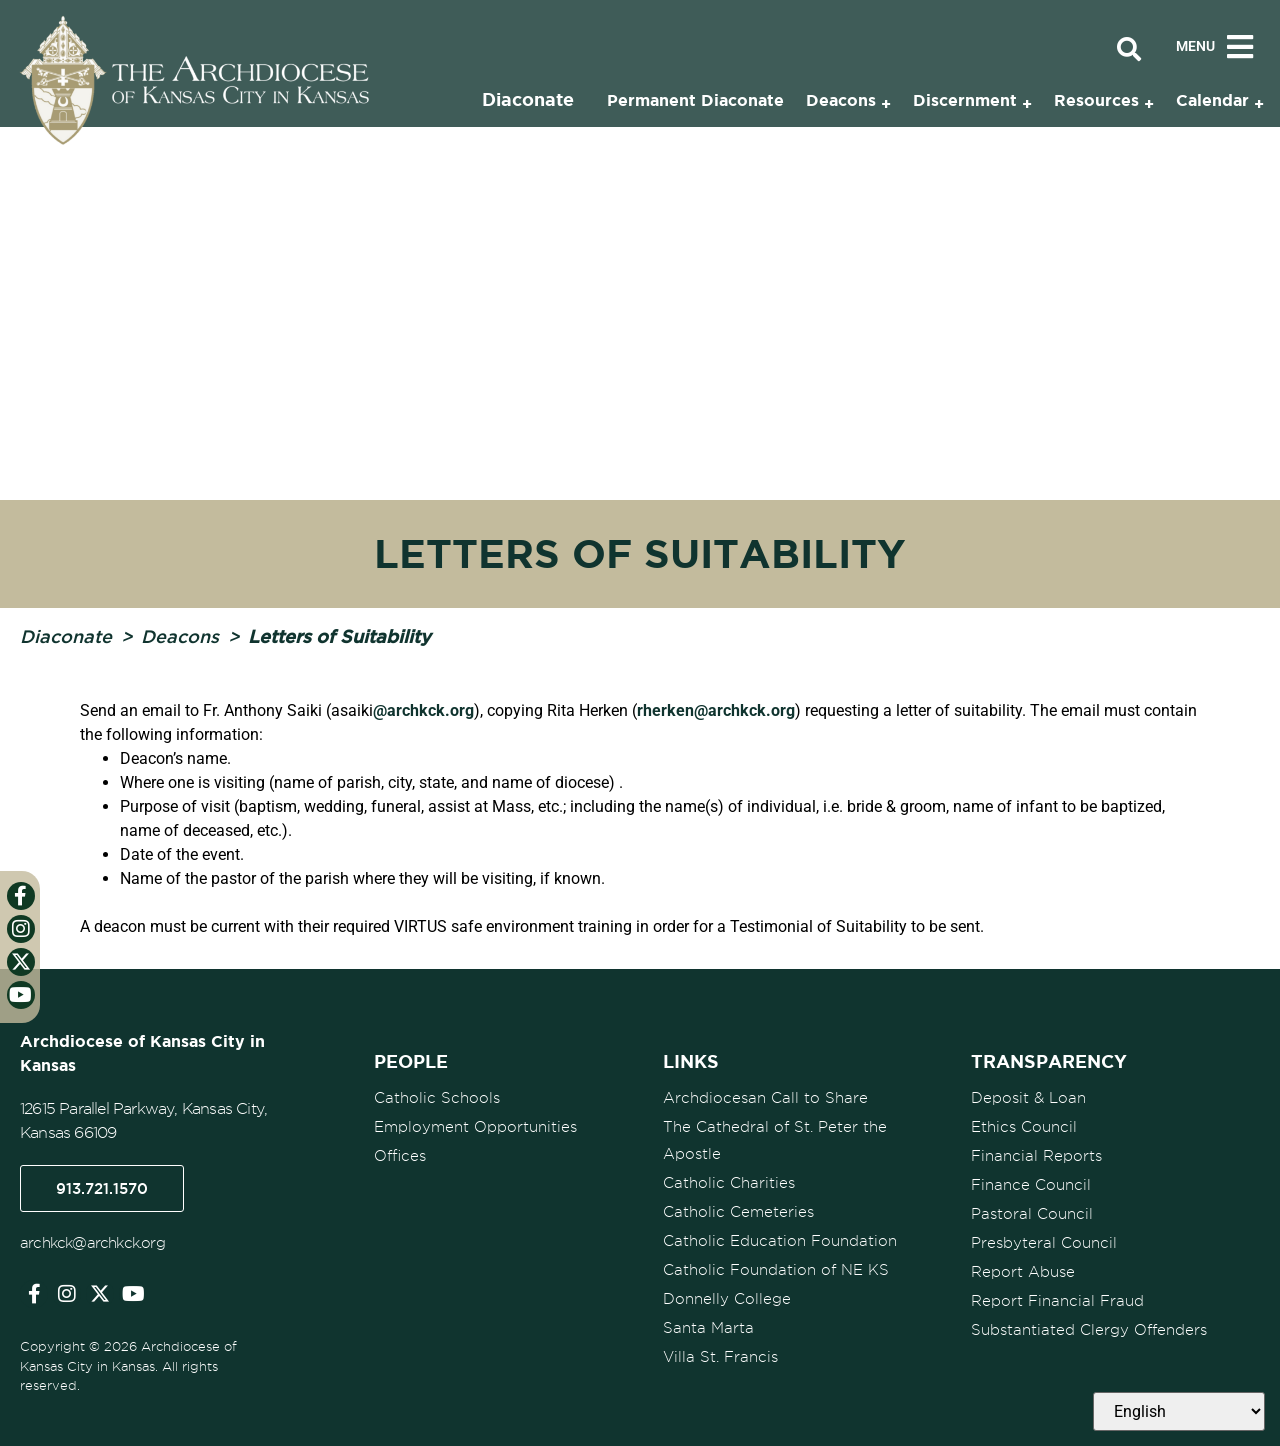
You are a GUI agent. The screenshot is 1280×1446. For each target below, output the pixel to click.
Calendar (1212, 100)
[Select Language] (1179, 1411)
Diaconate (66, 636)
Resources (1096, 100)
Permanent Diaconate (695, 100)
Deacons (180, 636)
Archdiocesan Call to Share (765, 1098)
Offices (400, 1156)
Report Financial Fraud (1057, 1301)
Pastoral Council (1032, 1214)
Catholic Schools (437, 1098)
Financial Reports (1036, 1156)
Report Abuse (1023, 1272)
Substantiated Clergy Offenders (1089, 1330)
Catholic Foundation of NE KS (776, 1270)
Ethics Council (1024, 1127)
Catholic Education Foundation (780, 1241)
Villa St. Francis (720, 1357)
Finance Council (1031, 1185)
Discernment (965, 100)
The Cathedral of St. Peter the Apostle (775, 1140)
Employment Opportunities (475, 1127)
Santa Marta (708, 1328)
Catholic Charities (729, 1183)
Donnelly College (727, 1299)
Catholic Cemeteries (738, 1212)
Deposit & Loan (1028, 1098)
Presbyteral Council (1044, 1243)
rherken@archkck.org (716, 710)
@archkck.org (423, 710)
